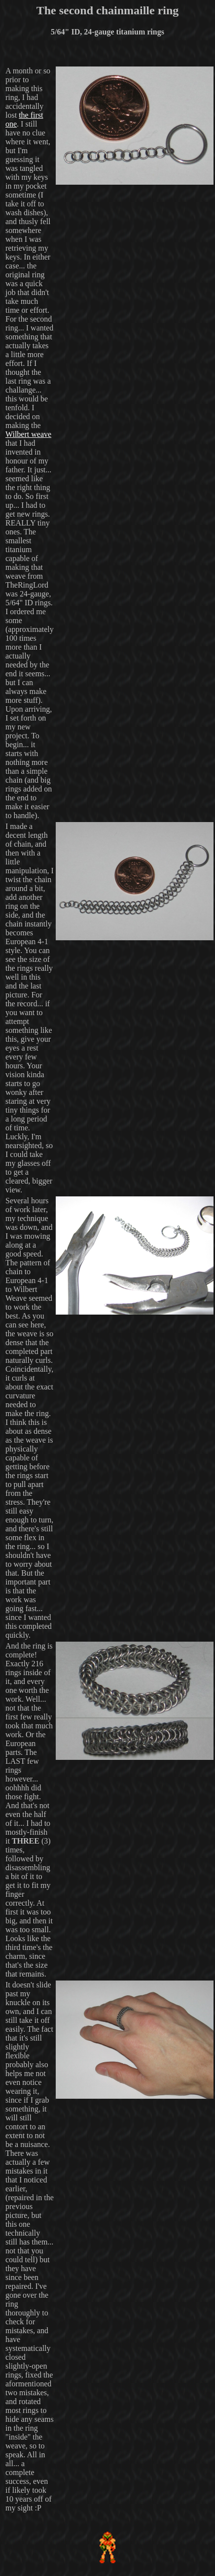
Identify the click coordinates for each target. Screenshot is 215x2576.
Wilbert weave (28, 434)
